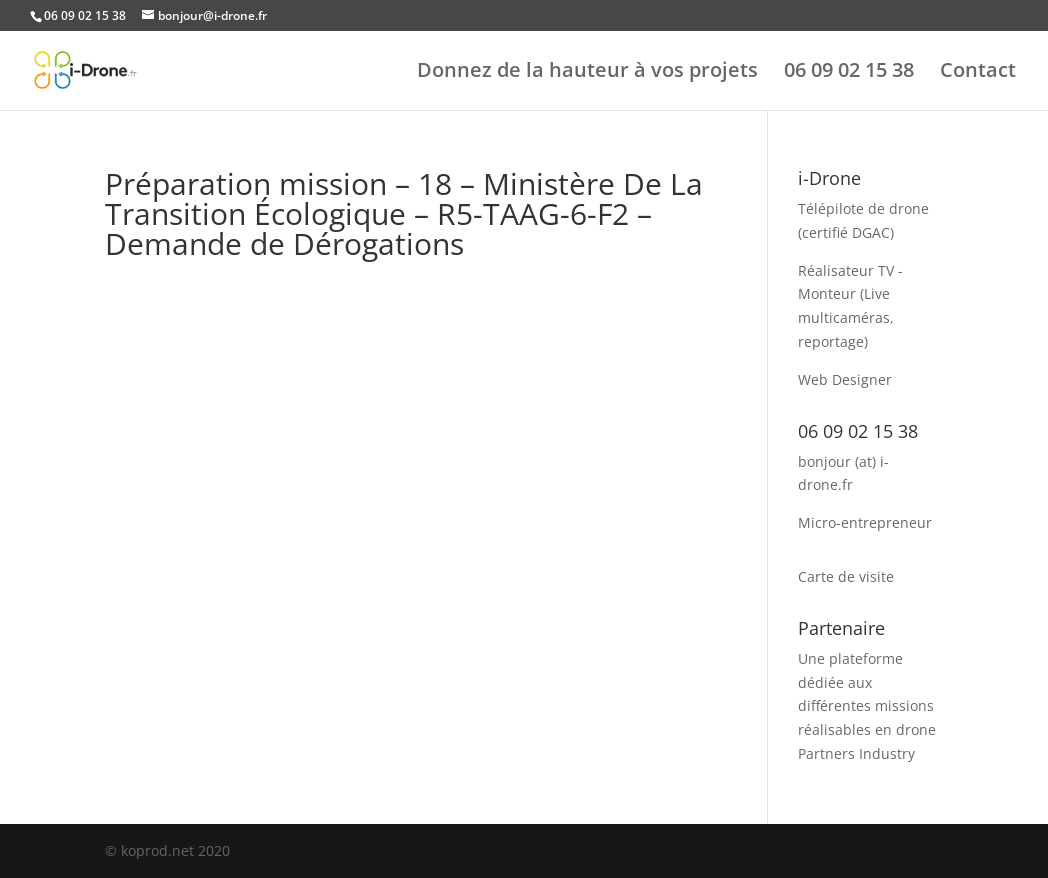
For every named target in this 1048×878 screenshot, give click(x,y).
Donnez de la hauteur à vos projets (587, 73)
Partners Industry (856, 753)
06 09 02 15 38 (849, 73)
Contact (978, 73)
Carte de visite (846, 576)
